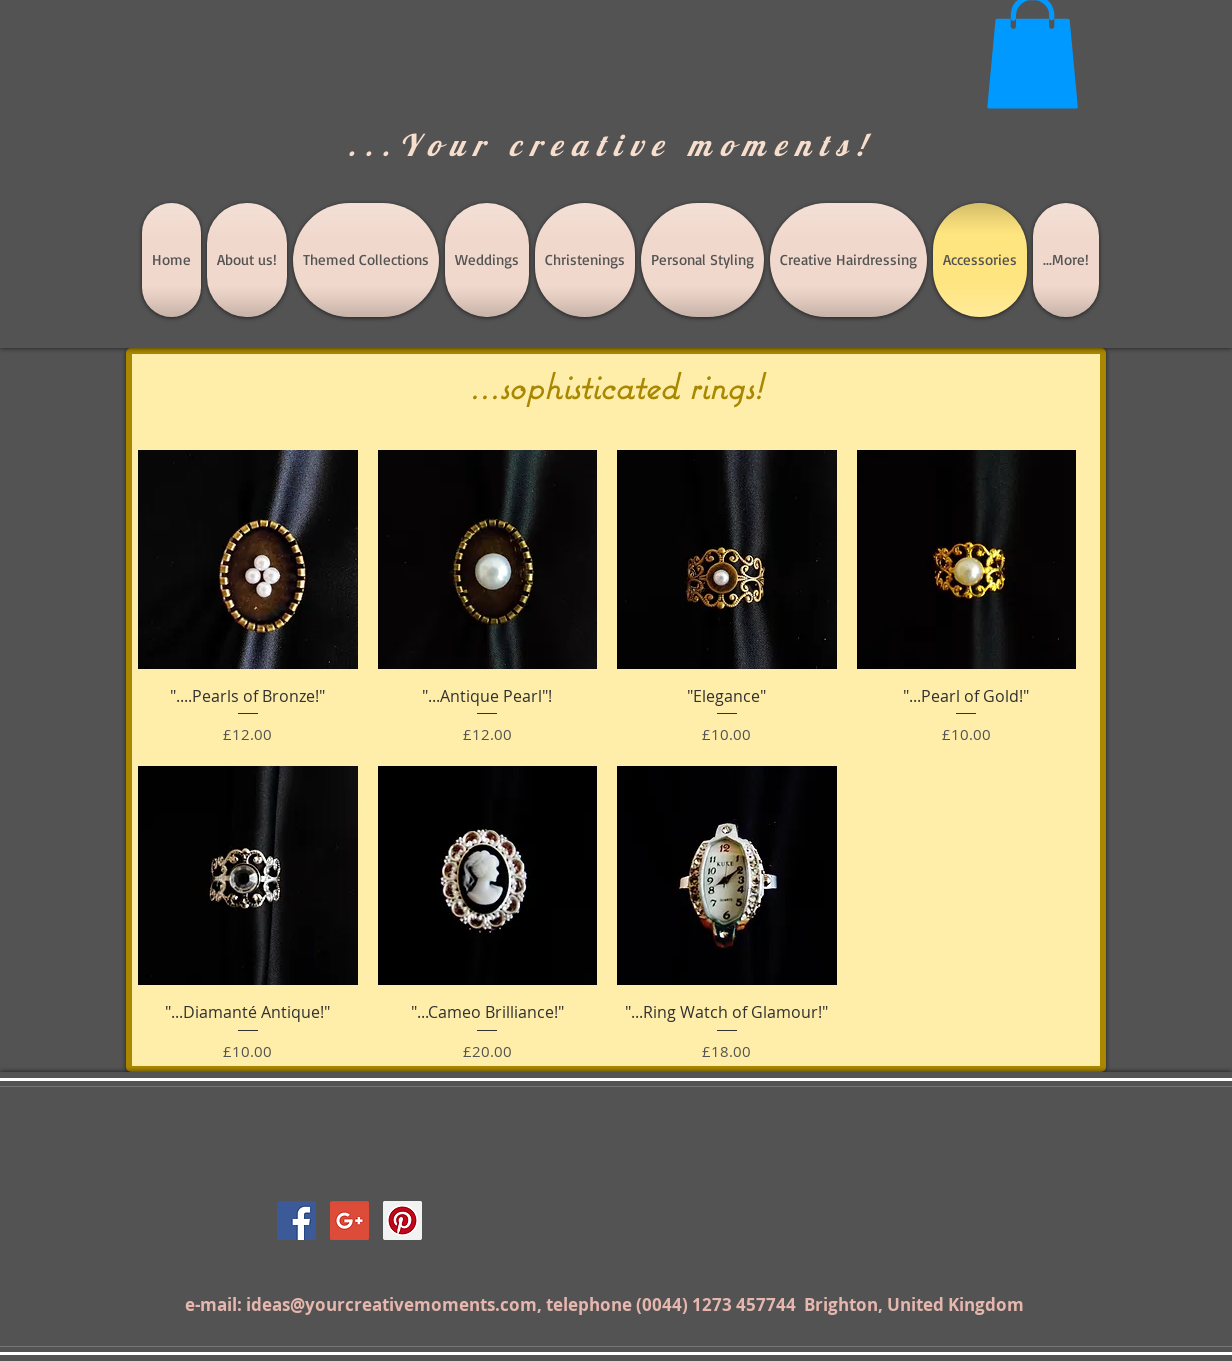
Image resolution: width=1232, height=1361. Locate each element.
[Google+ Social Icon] (349, 1220)
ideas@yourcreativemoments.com (391, 1304)
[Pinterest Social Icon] (402, 1220)
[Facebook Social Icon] (296, 1220)
